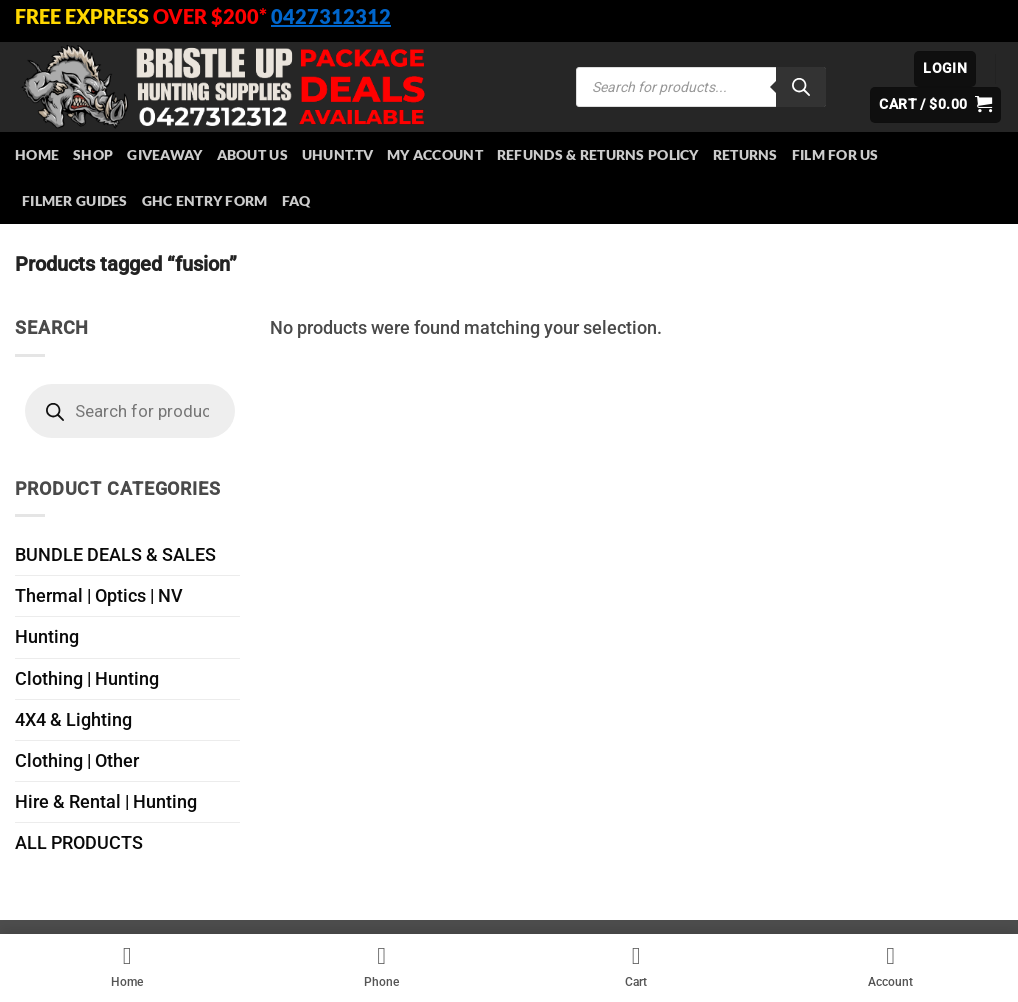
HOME (37, 154)
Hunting (47, 637)
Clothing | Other (77, 761)
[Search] (801, 87)
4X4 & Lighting (73, 720)
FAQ (296, 200)
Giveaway (164, 154)
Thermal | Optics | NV (99, 596)
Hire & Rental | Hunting (106, 802)
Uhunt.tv (337, 154)
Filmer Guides (75, 200)
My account (435, 154)
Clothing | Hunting (87, 679)
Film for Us (835, 154)
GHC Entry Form (205, 200)
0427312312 (331, 16)
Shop (93, 154)
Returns (745, 154)
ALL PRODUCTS (79, 843)
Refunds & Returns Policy (598, 154)
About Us (252, 154)
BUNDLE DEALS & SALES (115, 555)
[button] (945, 69)
